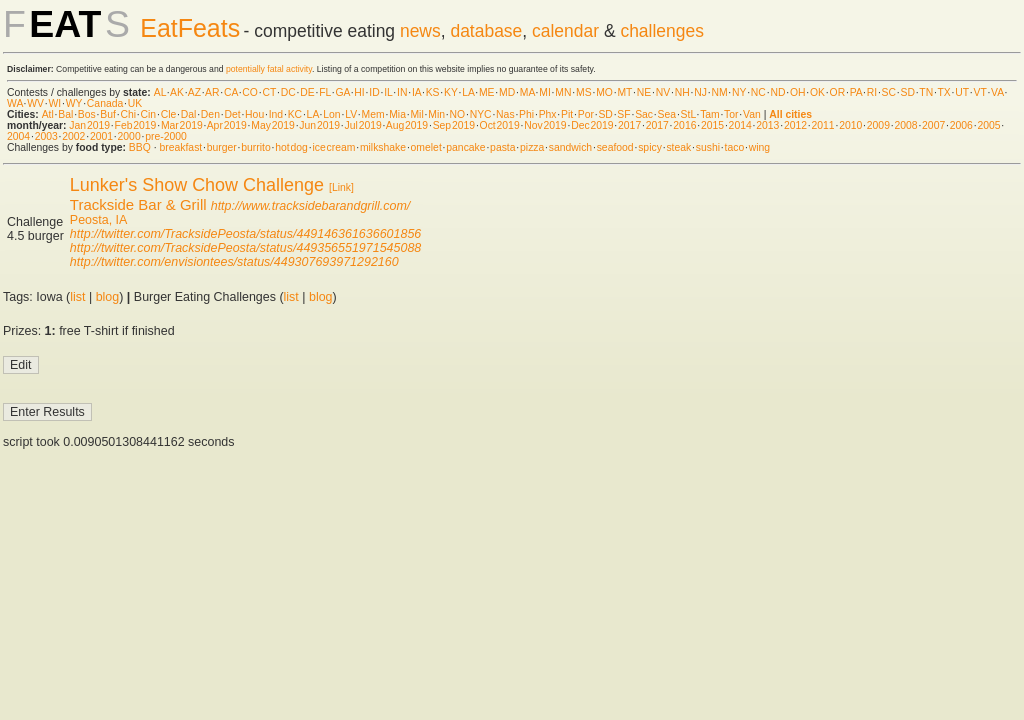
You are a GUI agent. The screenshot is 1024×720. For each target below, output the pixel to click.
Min (436, 114)
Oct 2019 (500, 125)
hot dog (291, 147)
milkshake (383, 147)
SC (889, 92)
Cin (149, 114)
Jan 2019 (89, 125)
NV (663, 92)
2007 (933, 125)
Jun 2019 (319, 125)
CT (269, 92)
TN (926, 92)
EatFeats (190, 28)
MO (604, 92)
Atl (48, 114)
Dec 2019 (592, 125)
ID (374, 92)
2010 (850, 125)
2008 (905, 125)
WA (15, 103)
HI (359, 92)
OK (817, 92)
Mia (397, 114)
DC (288, 92)
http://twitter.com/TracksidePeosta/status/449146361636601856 (245, 234)
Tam (710, 114)
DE (307, 92)
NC (758, 92)
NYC (481, 114)
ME (487, 92)
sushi (708, 147)
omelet (426, 147)
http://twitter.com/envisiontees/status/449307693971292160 (234, 262)
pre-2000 (166, 136)
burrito (255, 147)
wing (759, 147)
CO (250, 92)
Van (752, 114)
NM (719, 92)
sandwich (570, 147)
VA (997, 92)
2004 (18, 136)
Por (586, 114)
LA (468, 92)
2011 (823, 125)
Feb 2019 (136, 125)
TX (944, 92)
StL (688, 114)
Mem (373, 114)
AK (177, 92)
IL (388, 92)
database (486, 31)
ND (777, 92)
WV (35, 103)
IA (416, 92)
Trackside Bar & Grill (138, 204)
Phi (526, 114)
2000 (129, 136)
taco (735, 147)
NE (644, 92)
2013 (767, 125)
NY (739, 92)
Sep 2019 (454, 125)
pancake (465, 147)
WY (74, 103)
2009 (878, 125)
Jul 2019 (363, 125)
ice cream (333, 147)
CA (231, 92)
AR (212, 92)
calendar (565, 31)
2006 (961, 125)
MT (624, 92)
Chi (128, 114)
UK (135, 103)
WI (55, 103)
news (420, 31)
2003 (46, 136)
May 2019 (273, 125)
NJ (700, 92)
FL (325, 92)
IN (402, 92)
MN (563, 92)
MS (584, 92)
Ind (276, 114)
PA (856, 92)
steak (678, 147)
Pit (567, 114)
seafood (615, 147)
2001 (101, 136)
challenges (662, 31)
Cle (169, 114)
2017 (629, 125)
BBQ (140, 147)
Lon (331, 114)
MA (527, 92)
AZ (194, 92)
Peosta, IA (99, 220)
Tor (731, 114)
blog (108, 297)
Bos (87, 114)
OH (798, 92)
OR (838, 92)
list (77, 297)
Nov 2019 (545, 125)
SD (908, 92)
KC (295, 114)
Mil (416, 114)
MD (507, 92)
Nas (505, 114)
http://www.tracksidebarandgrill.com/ (311, 206)
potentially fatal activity (269, 69)
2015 (712, 125)
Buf (108, 114)
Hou (254, 114)
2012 (795, 125)
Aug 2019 (407, 125)
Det (232, 114)
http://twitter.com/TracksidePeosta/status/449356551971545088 (245, 248)
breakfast (180, 147)
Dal (189, 114)
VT (980, 92)
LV (351, 114)
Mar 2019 (182, 125)
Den (210, 114)
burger (222, 147)
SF (623, 114)
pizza (532, 147)
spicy (650, 147)
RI (872, 92)
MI (545, 92)
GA (342, 92)
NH (682, 92)
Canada (105, 103)
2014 (740, 125)
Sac (644, 114)
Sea (667, 114)
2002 (73, 136)
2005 (988, 125)
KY (451, 92)
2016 (684, 125)
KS (433, 92)
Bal (65, 114)
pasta (502, 147)
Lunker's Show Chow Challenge (197, 185)
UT (962, 92)
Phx (548, 114)
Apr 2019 (227, 125)
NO (458, 114)
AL (160, 92)
